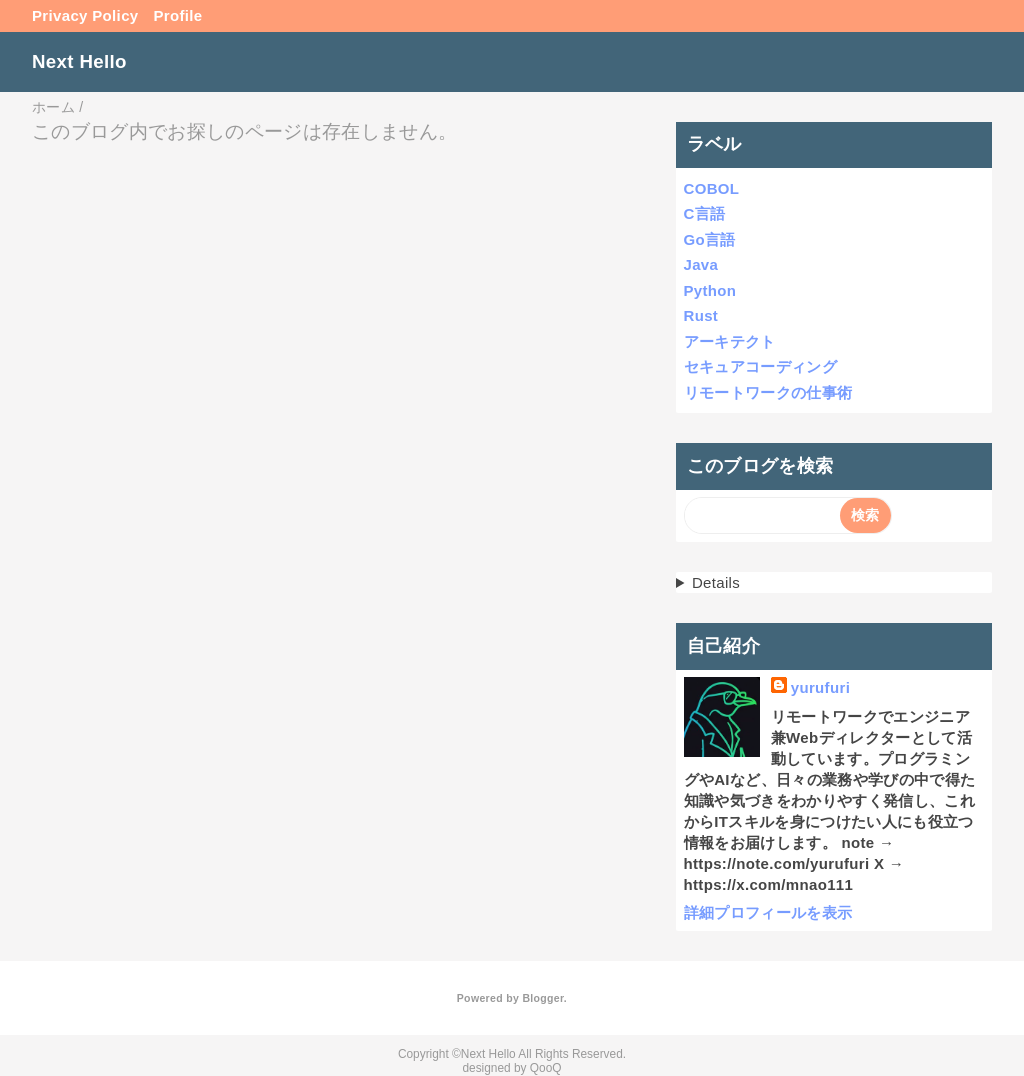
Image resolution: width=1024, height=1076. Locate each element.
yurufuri (820, 687)
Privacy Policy (85, 15)
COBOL (712, 188)
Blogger (542, 998)
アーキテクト (730, 341)
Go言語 (710, 239)
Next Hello (79, 61)
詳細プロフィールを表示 (768, 912)
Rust (701, 315)
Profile (178, 15)
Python (710, 290)
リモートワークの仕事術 (768, 392)
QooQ (546, 1068)
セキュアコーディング (760, 366)
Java (701, 264)
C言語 (705, 213)
